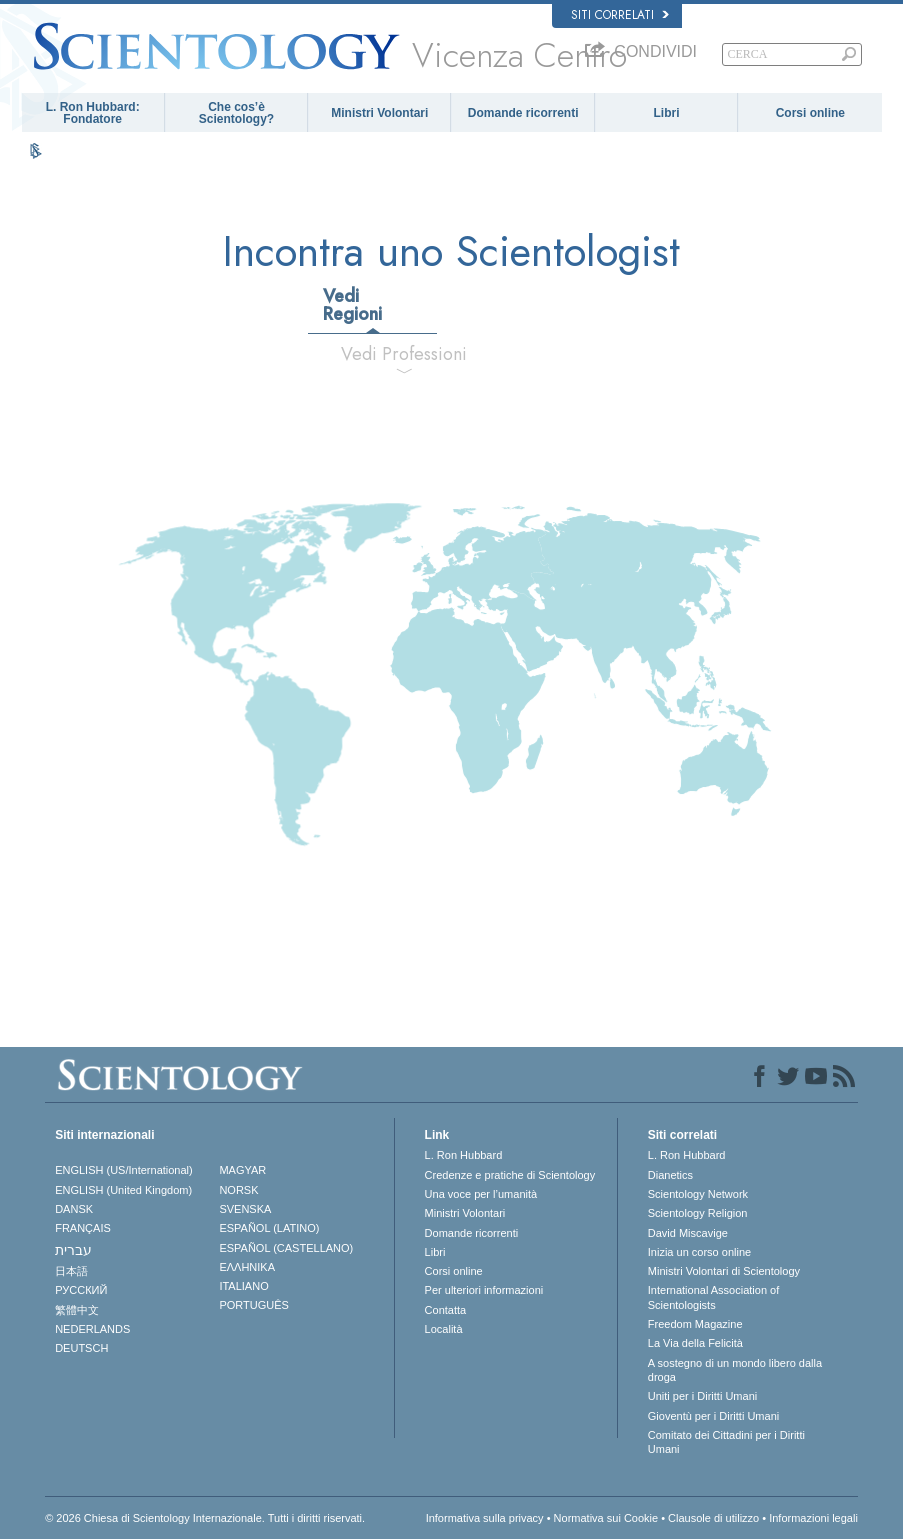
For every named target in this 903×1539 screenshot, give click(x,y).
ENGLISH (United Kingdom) (123, 1190)
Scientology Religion (698, 1213)
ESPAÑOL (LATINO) (269, 1228)
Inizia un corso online (699, 1252)
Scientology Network (698, 1194)
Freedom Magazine (695, 1324)
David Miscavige (688, 1233)
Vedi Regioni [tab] (352, 305)
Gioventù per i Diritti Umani (713, 1416)
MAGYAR (242, 1170)
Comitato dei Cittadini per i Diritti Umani (726, 1442)
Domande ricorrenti (523, 113)
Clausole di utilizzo (713, 1518)
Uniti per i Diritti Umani (702, 1396)
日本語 (71, 1271)
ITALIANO (243, 1286)
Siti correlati (620, 15)
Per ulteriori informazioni (484, 1290)
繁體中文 (77, 1310)
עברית (73, 1250)
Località (444, 1329)
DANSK (74, 1209)
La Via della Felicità (695, 1343)
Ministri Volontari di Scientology (724, 1271)
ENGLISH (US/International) (124, 1170)
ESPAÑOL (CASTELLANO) (286, 1248)
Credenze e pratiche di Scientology (510, 1175)
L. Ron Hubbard (464, 1155)
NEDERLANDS (92, 1329)
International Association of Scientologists (713, 1297)
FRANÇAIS (83, 1228)
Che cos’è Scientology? (236, 113)
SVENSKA (245, 1209)
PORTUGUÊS (253, 1305)
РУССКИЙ (81, 1290)
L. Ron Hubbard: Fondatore (93, 113)
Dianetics (670, 1175)
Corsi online (810, 113)
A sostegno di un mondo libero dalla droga (735, 1370)
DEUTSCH (81, 1348)
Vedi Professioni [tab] (404, 354)
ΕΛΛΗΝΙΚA (247, 1267)
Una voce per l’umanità (481, 1194)
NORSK (238, 1190)
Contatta (446, 1310)
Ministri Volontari (379, 113)
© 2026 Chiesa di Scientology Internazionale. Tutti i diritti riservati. (205, 1518)
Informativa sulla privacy (485, 1518)
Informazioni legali (813, 1518)
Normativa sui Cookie (606, 1518)
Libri (666, 113)
